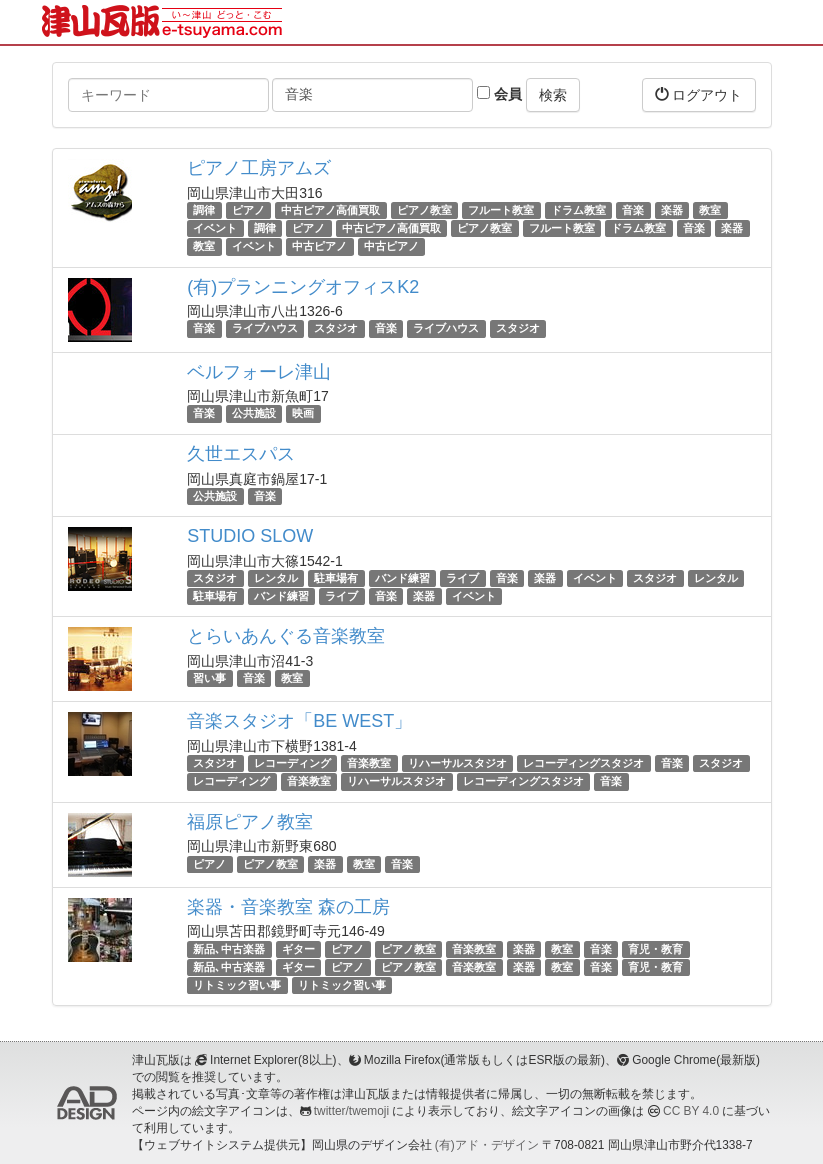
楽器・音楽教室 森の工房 (288, 907)
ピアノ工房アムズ (259, 168)
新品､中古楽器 (229, 949)
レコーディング (292, 763)
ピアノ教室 (424, 210)
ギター (298, 949)
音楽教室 (369, 763)
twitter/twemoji (351, 1111)
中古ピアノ (319, 246)
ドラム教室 (578, 210)
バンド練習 (402, 578)
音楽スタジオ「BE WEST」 (299, 721)
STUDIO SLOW (250, 536)
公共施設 (254, 414)
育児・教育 (655, 949)
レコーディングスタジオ (583, 763)
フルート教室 (501, 210)
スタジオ (336, 329)
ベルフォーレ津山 (259, 372)
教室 (710, 210)
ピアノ (248, 210)
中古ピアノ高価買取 (330, 210)
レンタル (276, 578)
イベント (215, 228)
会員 (499, 94)
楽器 (672, 210)
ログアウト (699, 94)
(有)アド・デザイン (487, 1145)
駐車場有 (336, 578)
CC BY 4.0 (691, 1111)
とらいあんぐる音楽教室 (286, 636)
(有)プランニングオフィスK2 (303, 287)
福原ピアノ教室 (250, 822)
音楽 (633, 210)
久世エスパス (241, 454)
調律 (204, 210)
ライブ (462, 578)
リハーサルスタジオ (457, 763)
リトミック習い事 (237, 985)
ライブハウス (265, 329)
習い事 (209, 678)
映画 (303, 414)
